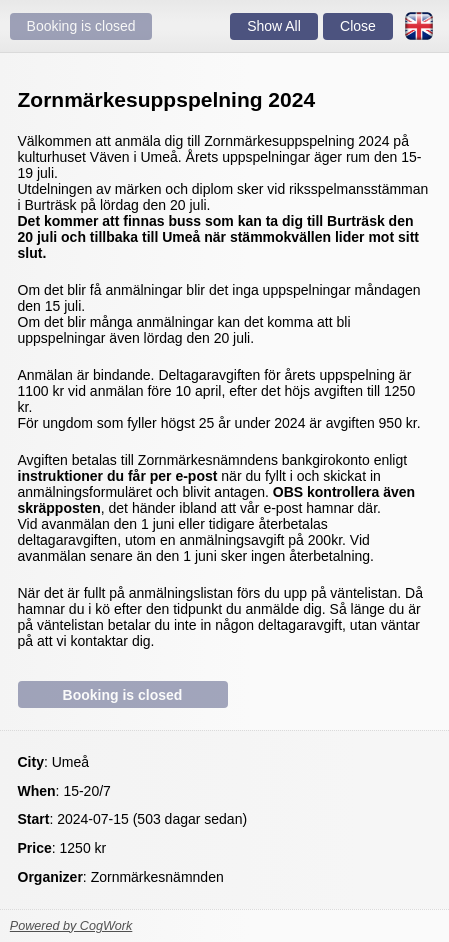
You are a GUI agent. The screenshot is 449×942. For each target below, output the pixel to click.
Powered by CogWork (71, 926)
